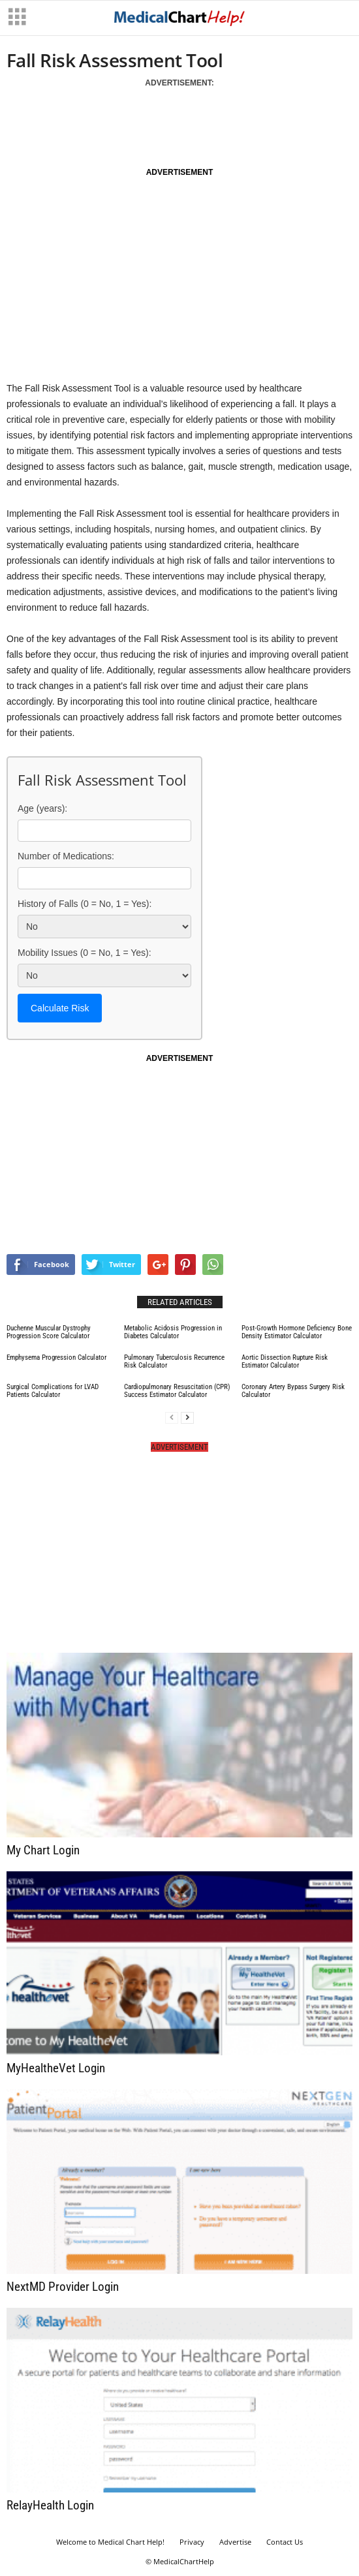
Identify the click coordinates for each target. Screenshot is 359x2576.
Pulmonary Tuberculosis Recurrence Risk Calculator (174, 1361)
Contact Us (284, 2542)
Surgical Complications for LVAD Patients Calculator (53, 1391)
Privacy (192, 2542)
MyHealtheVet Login (56, 2068)
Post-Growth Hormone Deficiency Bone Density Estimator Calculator (297, 1332)
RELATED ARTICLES (180, 1302)
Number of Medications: (66, 856)
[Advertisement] (159, 123)
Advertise (235, 2542)
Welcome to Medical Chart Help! (110, 2542)
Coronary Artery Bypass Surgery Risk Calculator (293, 1391)
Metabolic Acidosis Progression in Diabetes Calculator (173, 1332)
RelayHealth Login (50, 2505)
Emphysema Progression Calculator (56, 1357)
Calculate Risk (60, 1008)
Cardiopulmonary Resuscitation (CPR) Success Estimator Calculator (177, 1391)
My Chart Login (43, 1850)
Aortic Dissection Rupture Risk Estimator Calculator (285, 1361)
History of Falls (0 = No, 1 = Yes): (84, 903)
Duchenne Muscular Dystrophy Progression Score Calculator (49, 1332)
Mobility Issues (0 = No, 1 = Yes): (84, 952)
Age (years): (42, 808)
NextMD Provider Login (63, 2286)
